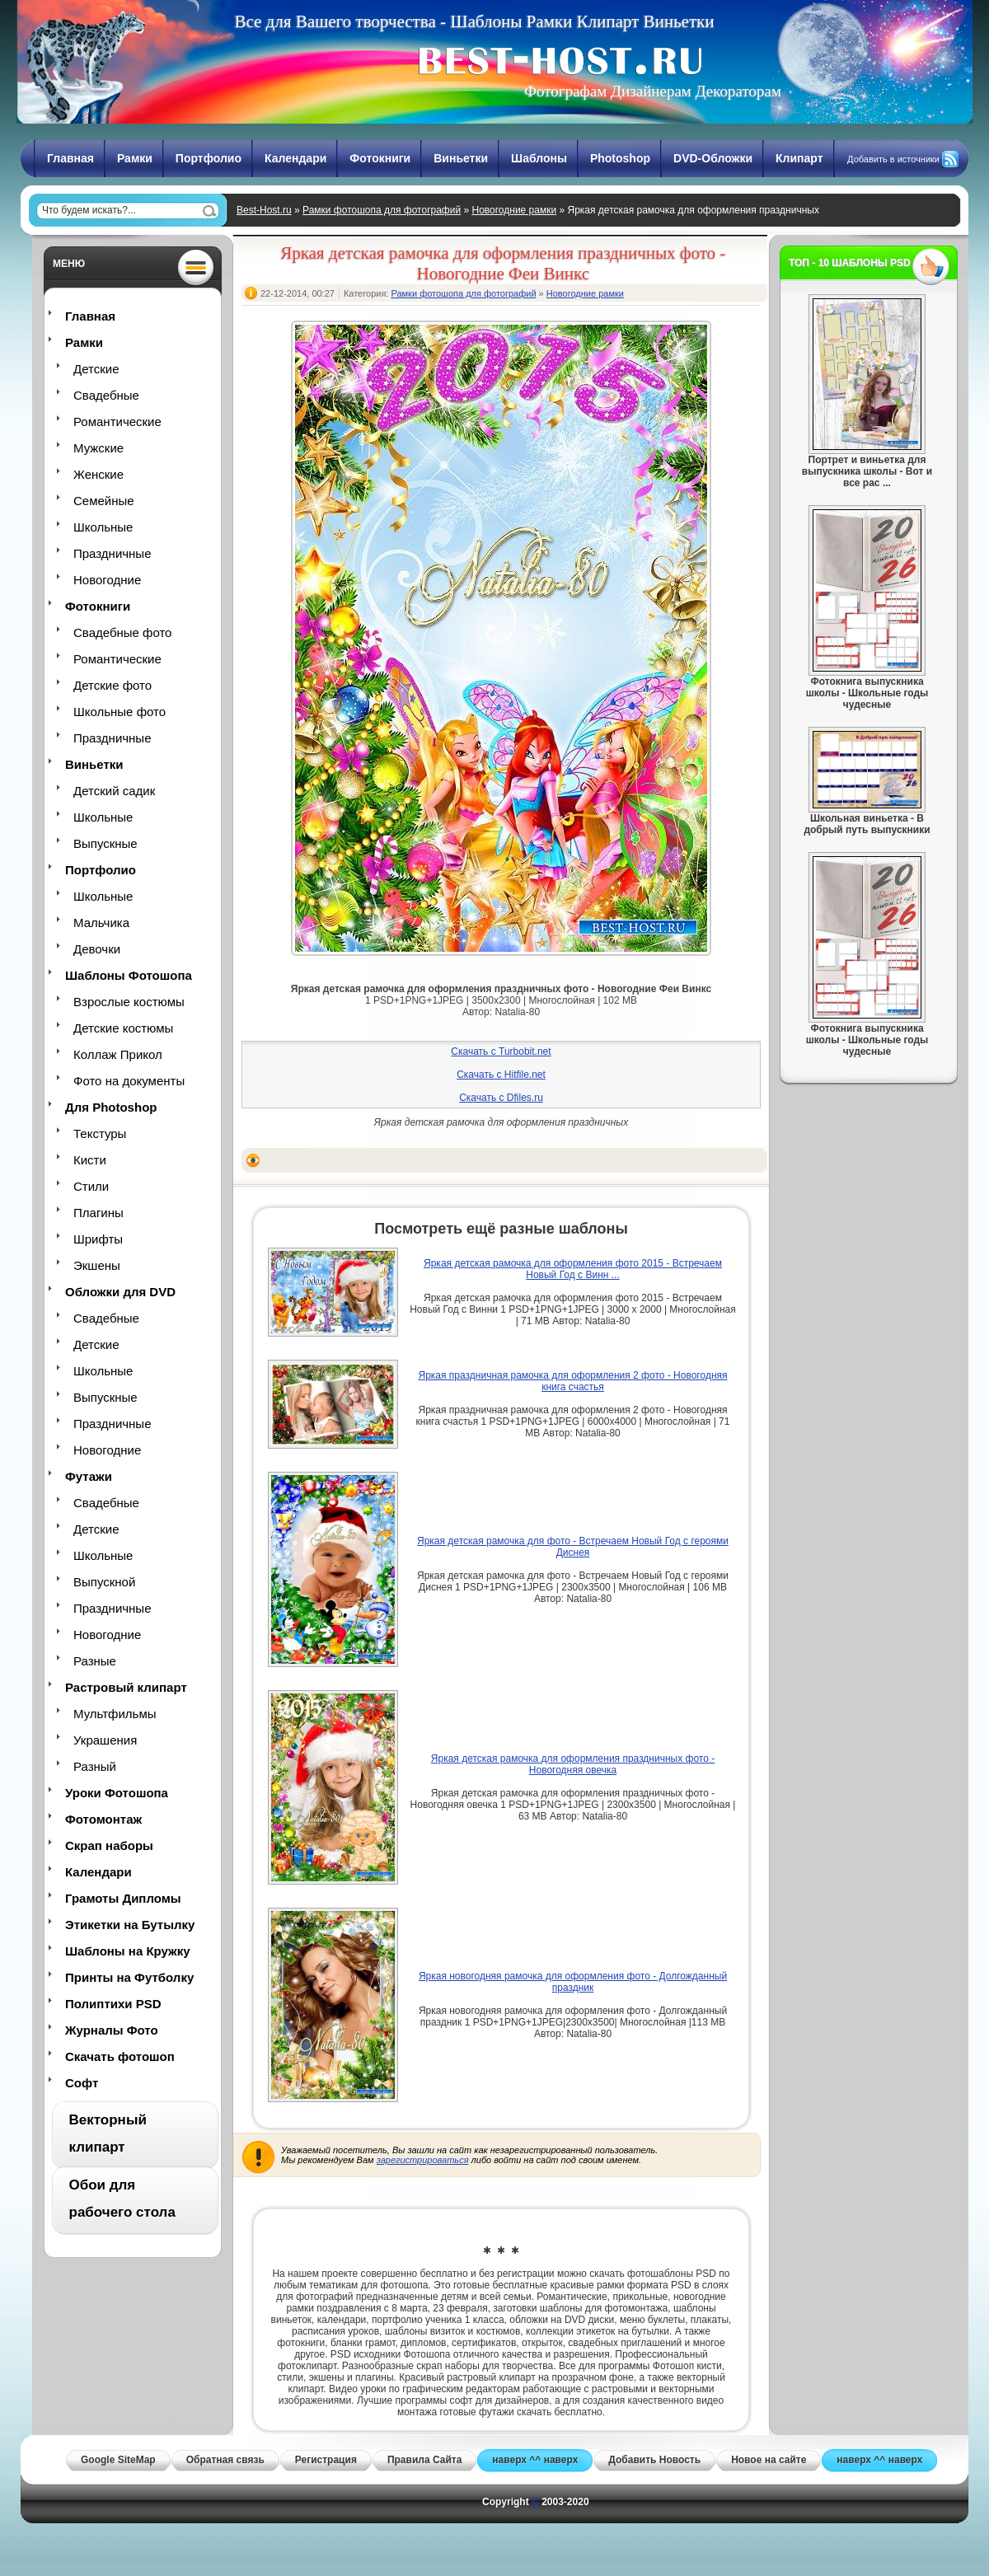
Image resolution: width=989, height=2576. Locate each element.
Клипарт (799, 158)
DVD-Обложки (712, 158)
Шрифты (98, 1239)
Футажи (88, 1476)
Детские (96, 369)
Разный (94, 1766)
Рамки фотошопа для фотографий (381, 210)
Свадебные (106, 395)
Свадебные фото (122, 632)
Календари (295, 158)
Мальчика (101, 923)
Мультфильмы (114, 1714)
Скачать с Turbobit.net (501, 1051)
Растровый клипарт (126, 1687)
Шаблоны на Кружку (127, 1951)
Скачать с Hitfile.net (501, 1074)
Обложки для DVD (120, 1292)
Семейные (103, 501)
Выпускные (105, 843)
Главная (70, 158)
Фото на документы (129, 1081)
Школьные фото (119, 712)
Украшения (105, 1740)
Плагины (98, 1213)
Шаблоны (539, 158)
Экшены (96, 1265)
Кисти (89, 1160)
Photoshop (620, 158)
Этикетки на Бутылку (130, 1925)
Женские (98, 474)
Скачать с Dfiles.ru (501, 1097)
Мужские (98, 448)
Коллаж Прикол (117, 1054)
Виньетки (461, 158)
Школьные (103, 527)
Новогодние (107, 580)
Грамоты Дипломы (123, 1898)
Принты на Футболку (129, 1977)
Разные (94, 1661)
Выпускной (104, 1582)
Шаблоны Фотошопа (128, 975)
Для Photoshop (111, 1107)
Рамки (134, 158)
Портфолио (208, 158)
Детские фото (112, 685)
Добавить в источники (893, 159)
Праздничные (112, 553)
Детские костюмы (123, 1028)
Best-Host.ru (264, 210)
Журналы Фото (111, 2030)
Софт (81, 2083)
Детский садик (114, 791)
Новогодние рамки (513, 210)
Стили (91, 1186)
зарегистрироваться (423, 2160)
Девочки (96, 949)
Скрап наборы (109, 1845)
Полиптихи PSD (113, 2004)
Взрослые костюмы (129, 1002)
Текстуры (99, 1133)
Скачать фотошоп (120, 2056)
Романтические (117, 422)
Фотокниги (379, 158)
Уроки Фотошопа (116, 1793)
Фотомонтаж (103, 1819)
